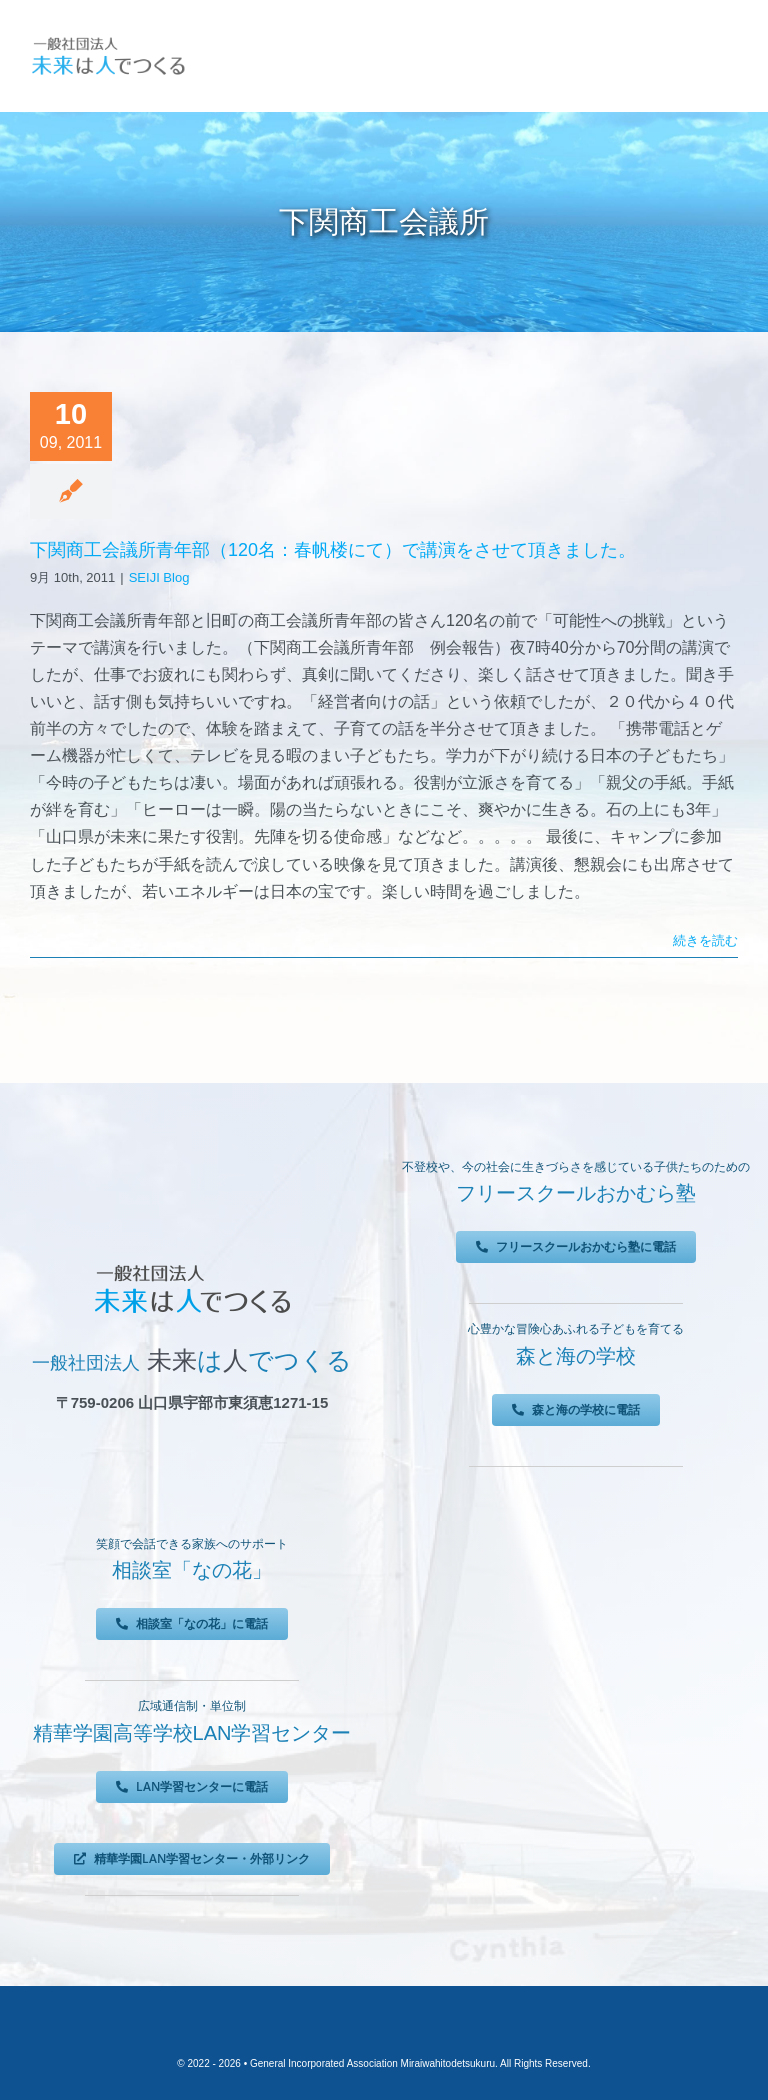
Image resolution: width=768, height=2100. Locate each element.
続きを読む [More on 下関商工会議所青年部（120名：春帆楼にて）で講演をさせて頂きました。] (705, 940)
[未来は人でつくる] (108, 39)
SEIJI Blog (159, 577)
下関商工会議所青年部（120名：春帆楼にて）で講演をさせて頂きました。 (333, 550)
